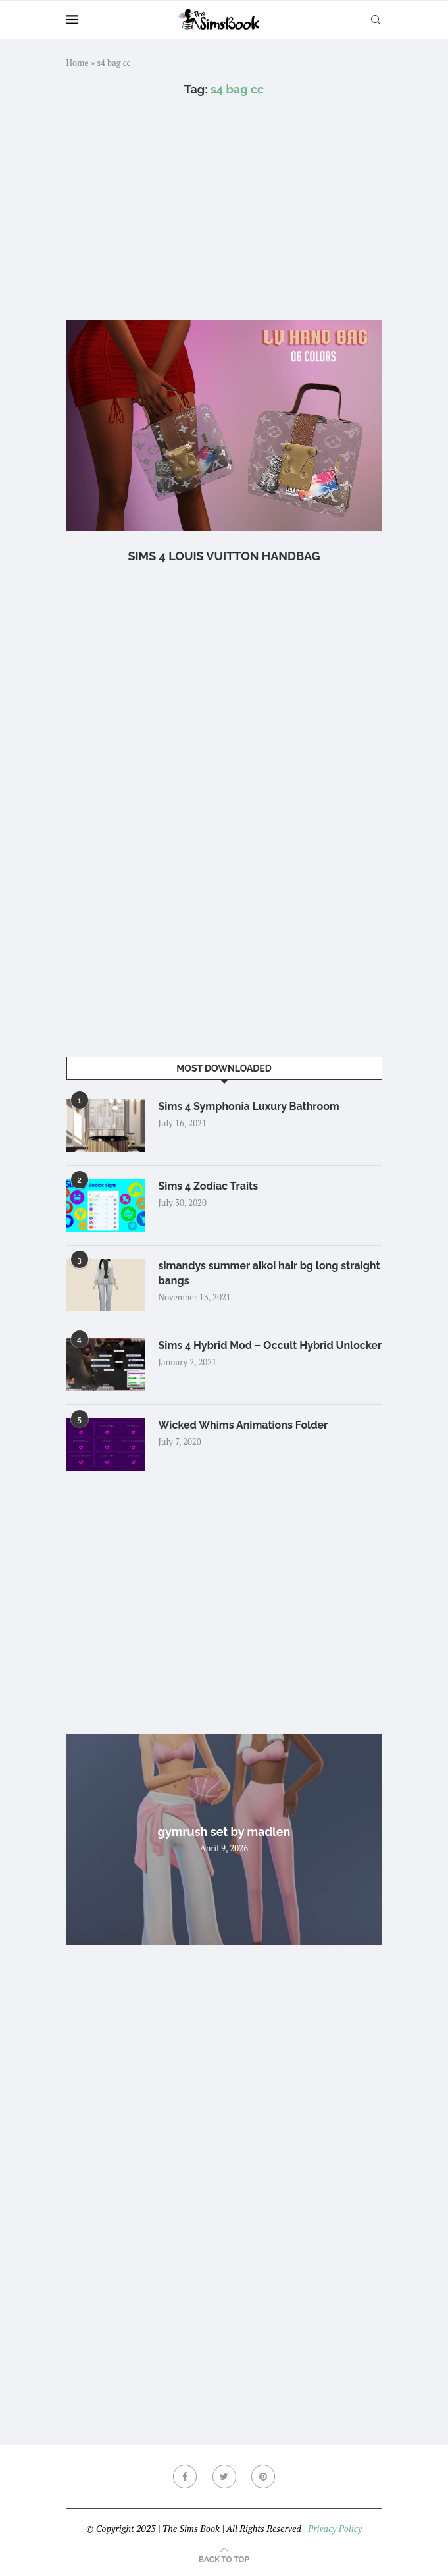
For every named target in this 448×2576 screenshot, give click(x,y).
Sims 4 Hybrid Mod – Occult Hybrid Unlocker (270, 1345)
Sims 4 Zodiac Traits (209, 1186)
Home (77, 62)
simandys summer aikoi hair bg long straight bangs (269, 1272)
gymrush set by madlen (224, 1832)
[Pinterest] (263, 2476)
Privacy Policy (335, 2528)
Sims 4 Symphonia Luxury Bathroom (249, 1106)
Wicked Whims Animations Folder (243, 1425)
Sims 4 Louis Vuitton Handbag (224, 556)
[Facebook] (185, 2476)
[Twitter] (224, 2476)
